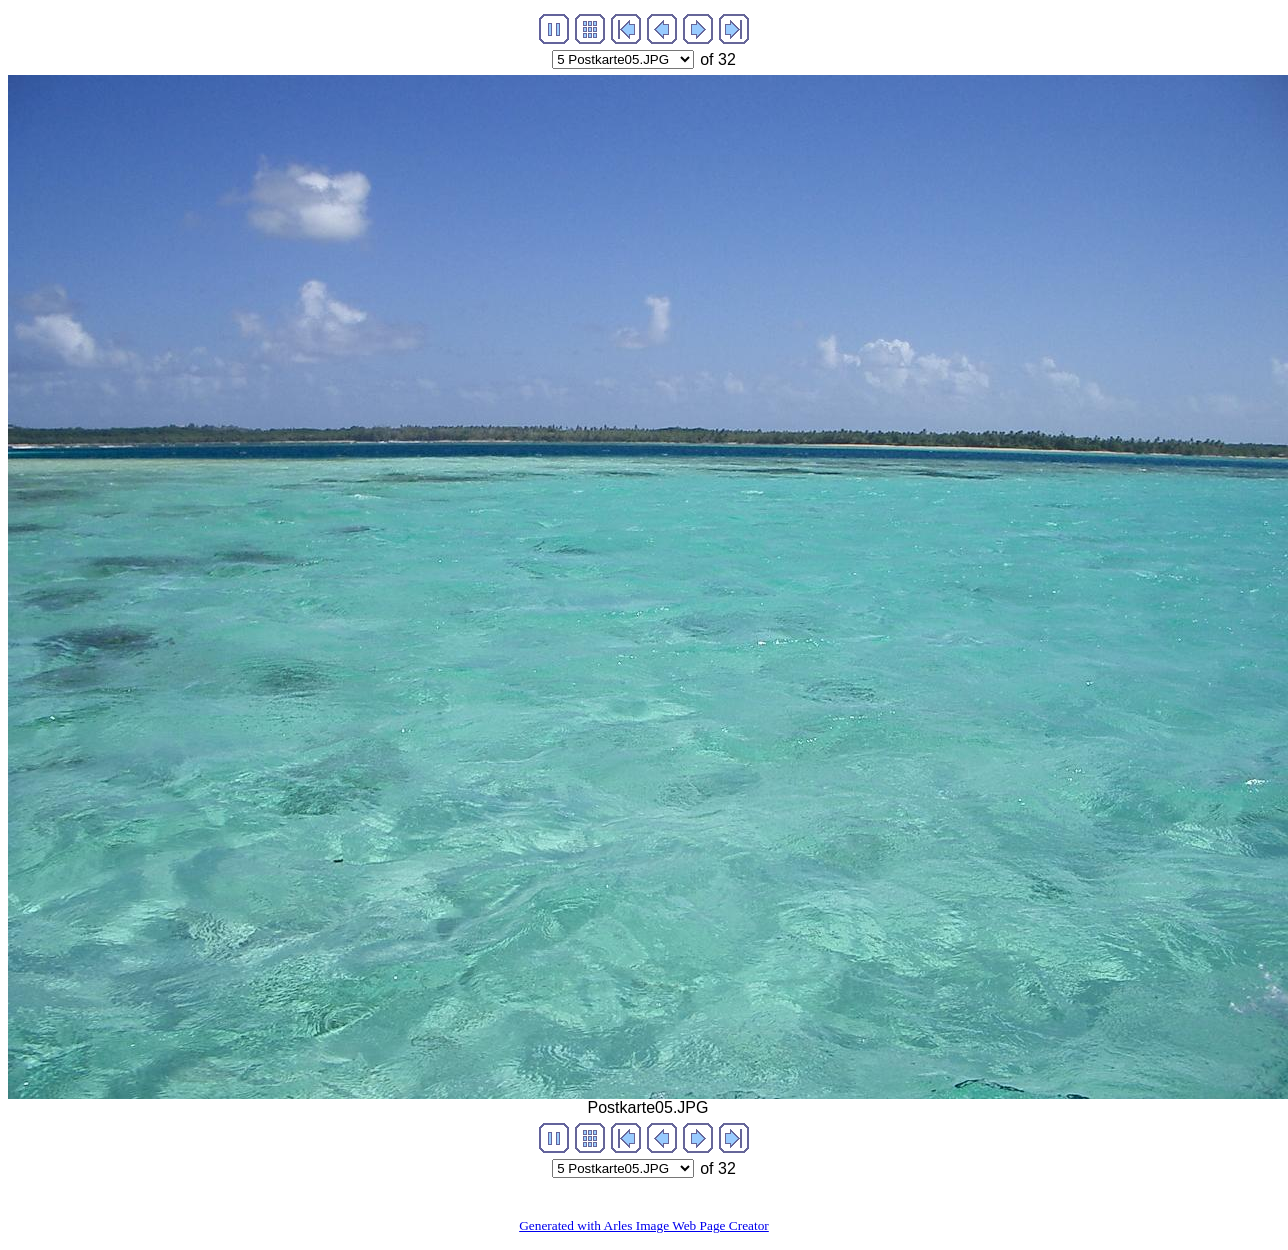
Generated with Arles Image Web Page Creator (644, 1225)
